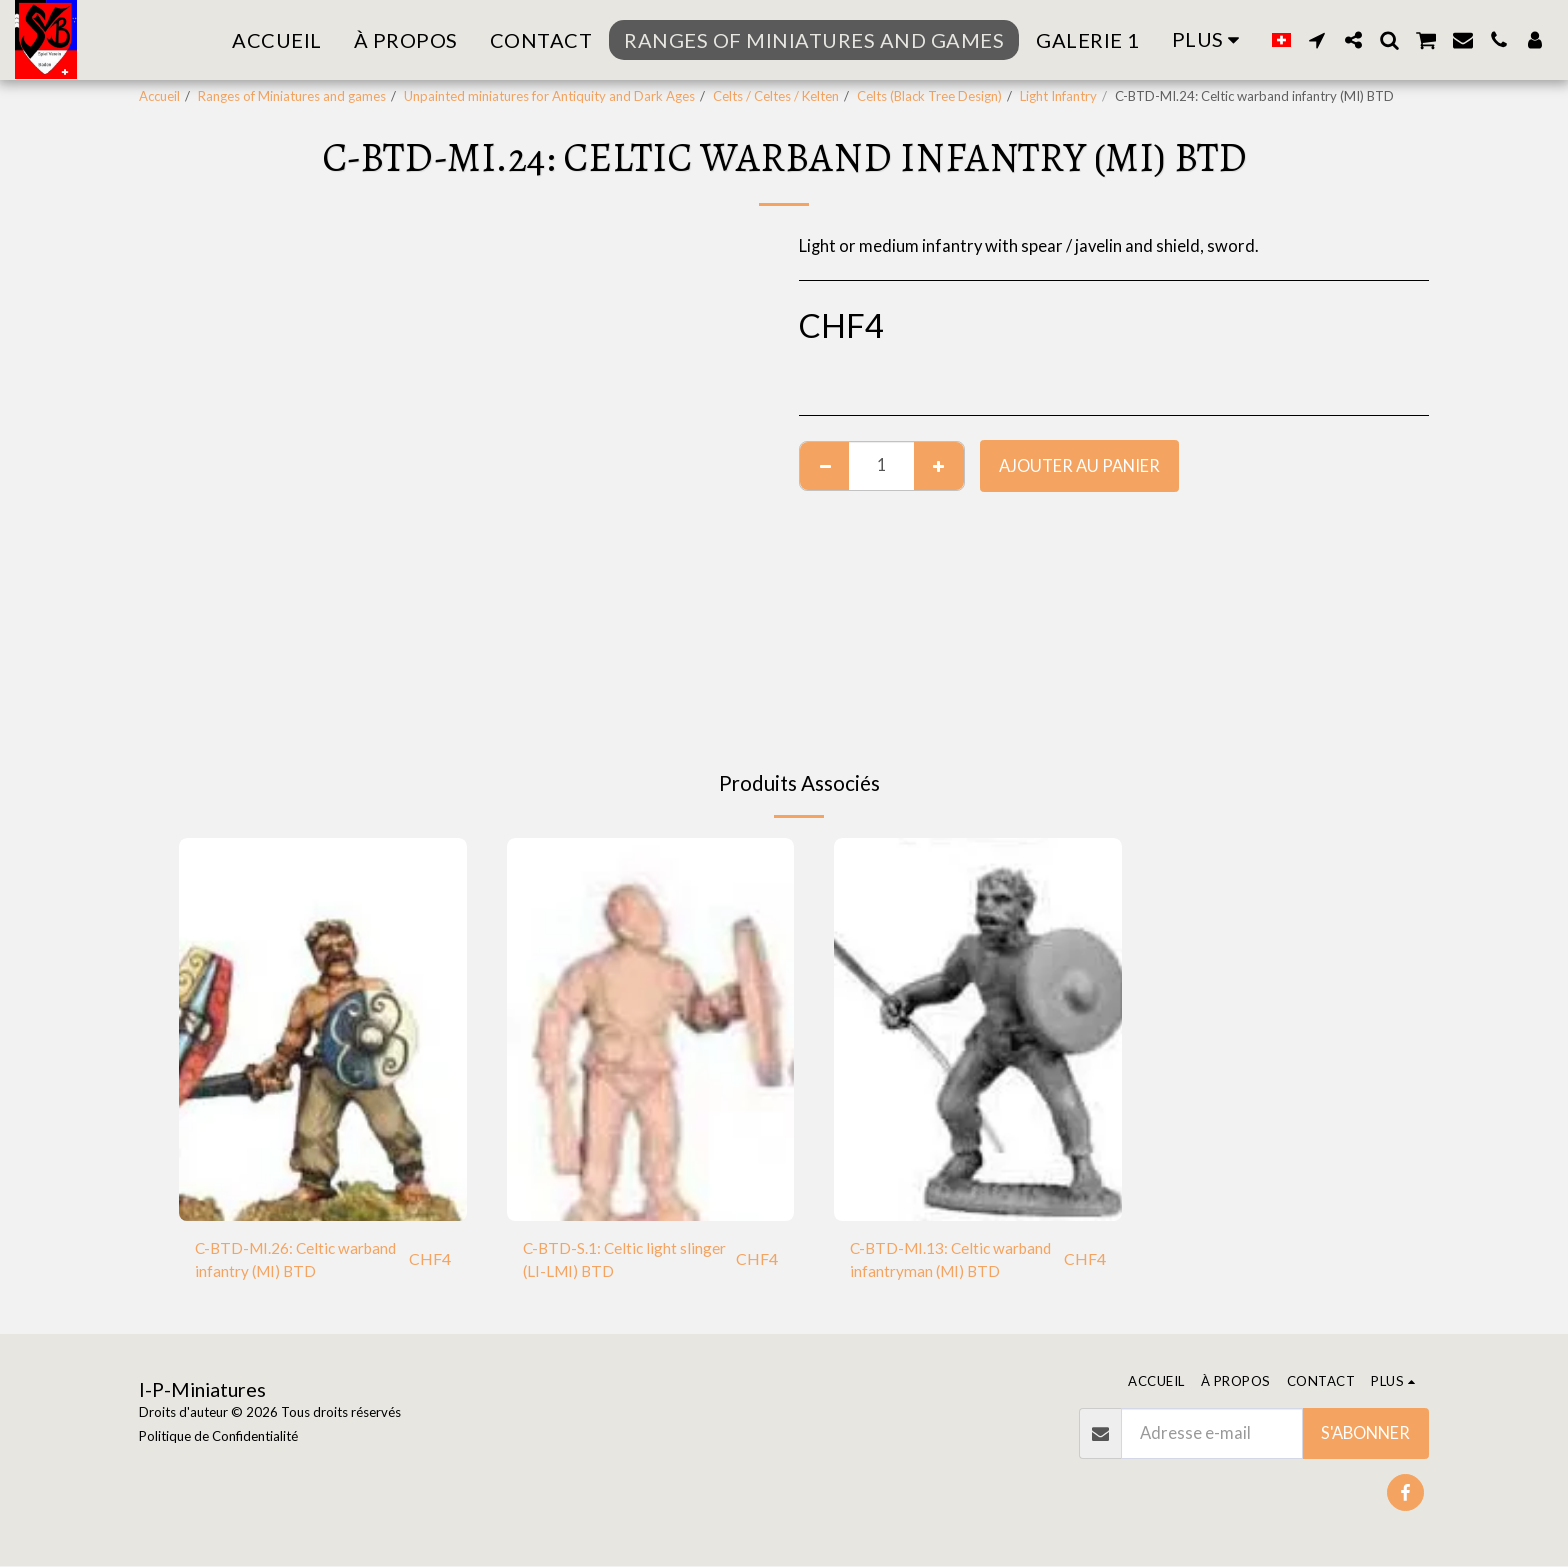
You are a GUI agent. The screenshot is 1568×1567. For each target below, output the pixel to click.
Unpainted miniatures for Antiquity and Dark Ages (549, 96)
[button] (1317, 40)
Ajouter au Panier (1079, 466)
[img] (323, 1029)
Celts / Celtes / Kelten (776, 96)
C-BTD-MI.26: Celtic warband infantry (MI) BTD (294, 1261)
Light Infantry (1058, 96)
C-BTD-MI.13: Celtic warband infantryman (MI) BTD (947, 1263)
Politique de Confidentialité (218, 1437)
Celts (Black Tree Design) (929, 96)
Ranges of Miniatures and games (292, 96)
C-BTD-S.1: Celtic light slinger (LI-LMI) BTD (605, 1261)
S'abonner (1365, 1434)
